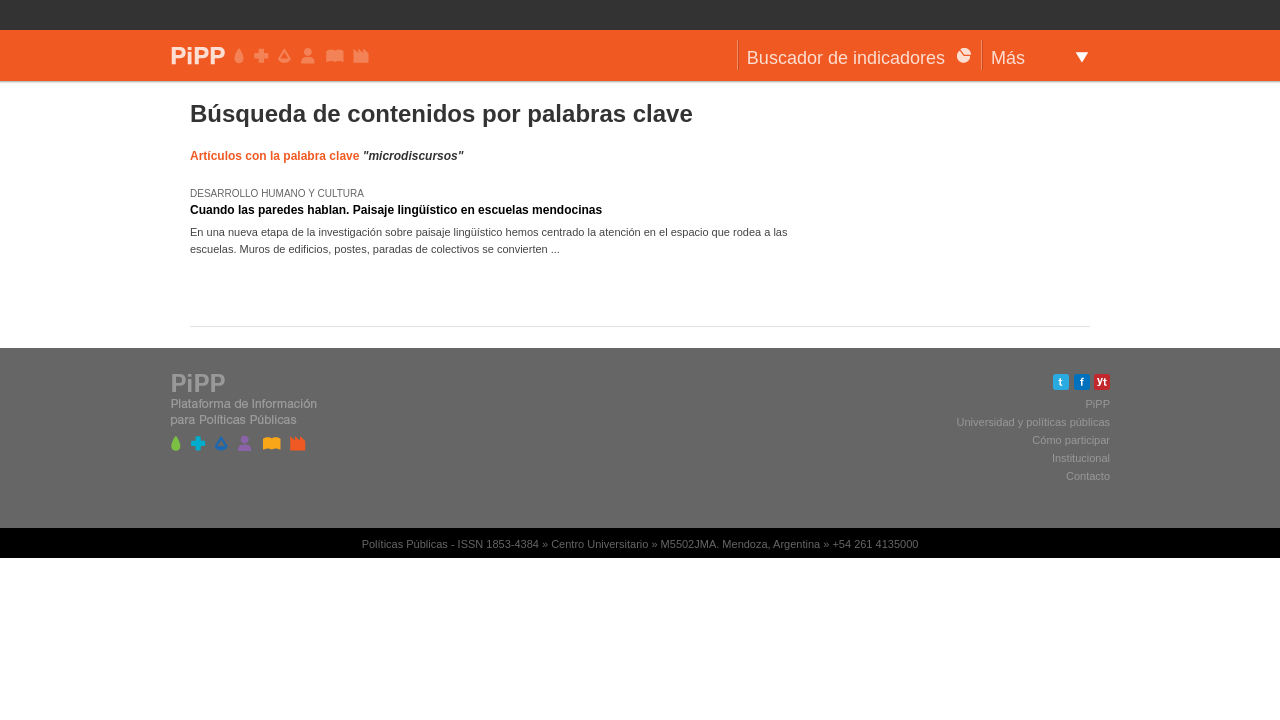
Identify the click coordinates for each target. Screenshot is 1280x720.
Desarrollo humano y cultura (277, 193)
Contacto (1088, 476)
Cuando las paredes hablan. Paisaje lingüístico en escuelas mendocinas (396, 210)
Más (1008, 58)
